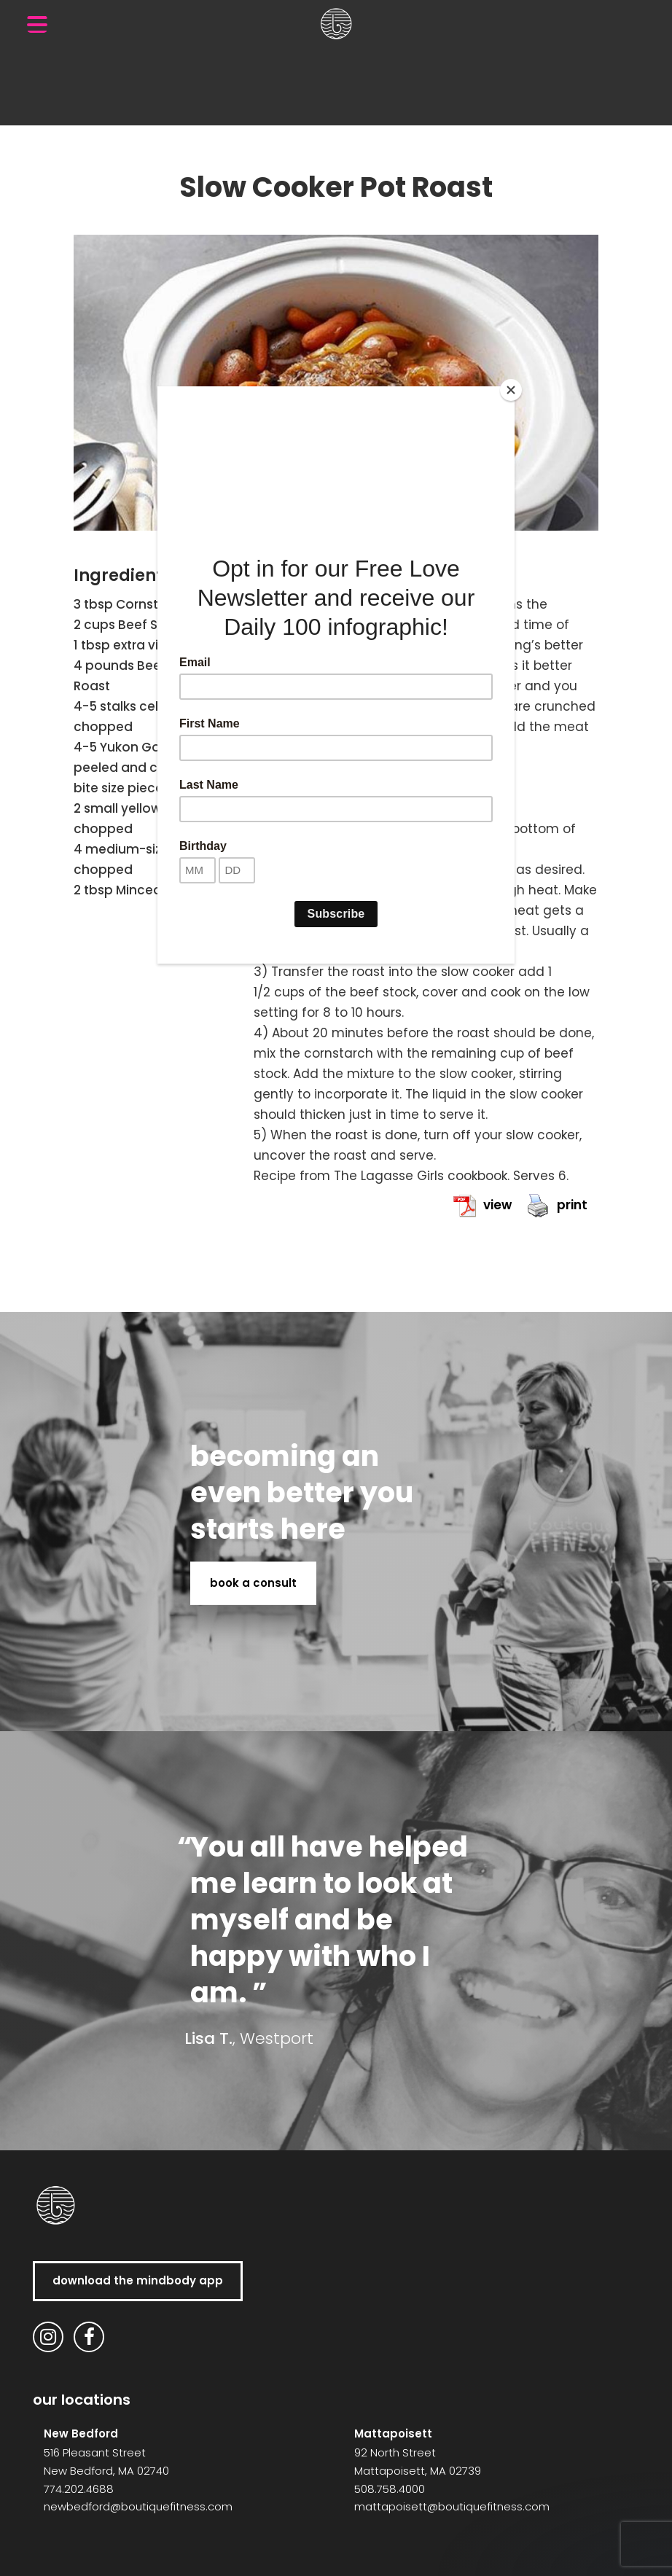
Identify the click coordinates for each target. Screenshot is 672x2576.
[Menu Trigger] (37, 24)
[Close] (511, 390)
